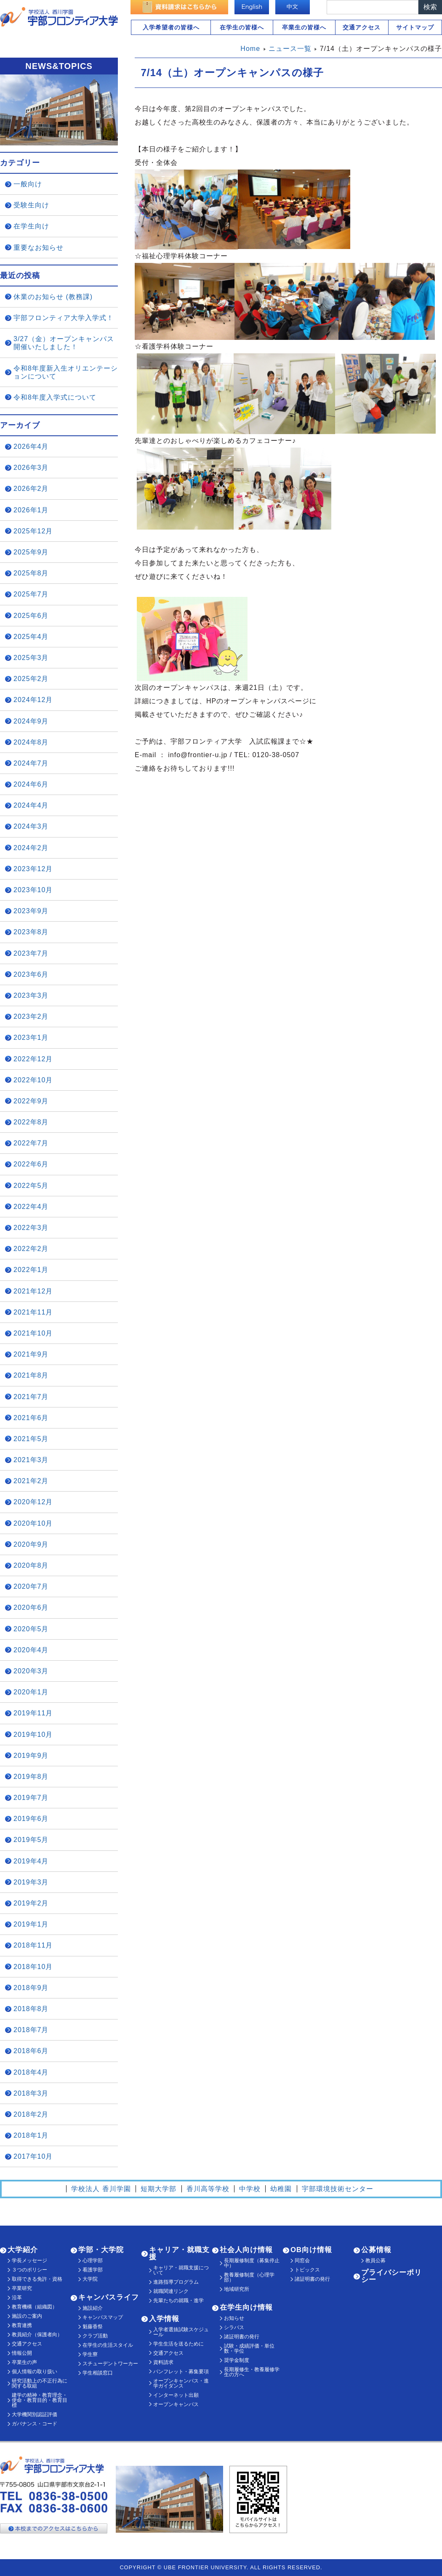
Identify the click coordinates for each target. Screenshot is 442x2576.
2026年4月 (31, 446)
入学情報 (164, 2319)
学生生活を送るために (178, 2344)
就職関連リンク (171, 2291)
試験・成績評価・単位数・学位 (249, 2348)
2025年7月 (31, 594)
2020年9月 (31, 1544)
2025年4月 (31, 636)
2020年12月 (33, 1501)
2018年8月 (31, 2008)
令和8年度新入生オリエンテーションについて (65, 372)
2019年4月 (31, 1861)
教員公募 (375, 2260)
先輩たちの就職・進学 (178, 2300)
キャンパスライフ (108, 2297)
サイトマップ (415, 27)
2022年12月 (33, 1059)
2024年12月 (33, 699)
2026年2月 (31, 488)
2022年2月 (31, 1248)
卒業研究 (22, 2288)
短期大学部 (158, 2188)
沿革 (17, 2297)
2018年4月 (31, 2072)
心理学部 (93, 2260)
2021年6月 (31, 1417)
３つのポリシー (29, 2270)
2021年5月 (31, 1438)
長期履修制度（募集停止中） (252, 2263)
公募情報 (376, 2250)
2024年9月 (31, 721)
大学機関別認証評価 (34, 2414)
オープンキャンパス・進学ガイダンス (181, 2383)
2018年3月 (31, 2093)
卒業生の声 (24, 2362)
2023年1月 (31, 1037)
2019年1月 (31, 1924)
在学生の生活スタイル (108, 2345)
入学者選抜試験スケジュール (181, 2332)
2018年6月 (31, 2050)
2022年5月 (31, 1185)
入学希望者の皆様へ (171, 27)
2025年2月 (31, 678)
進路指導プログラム (176, 2282)
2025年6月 (31, 615)
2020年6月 (31, 1607)
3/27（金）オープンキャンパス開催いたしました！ (63, 342)
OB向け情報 (311, 2250)
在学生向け (31, 226)
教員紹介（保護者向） (37, 2334)
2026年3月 (31, 467)
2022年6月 (31, 1164)
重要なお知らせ (38, 247)
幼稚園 (281, 2188)
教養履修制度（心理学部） (249, 2277)
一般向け (27, 184)
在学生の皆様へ (242, 27)
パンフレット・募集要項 (181, 2372)
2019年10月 (33, 1734)
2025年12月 (33, 531)
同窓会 (302, 2260)
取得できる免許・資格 (37, 2279)
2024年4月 (31, 805)
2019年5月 (31, 1839)
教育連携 (22, 2325)
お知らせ (234, 2318)
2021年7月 (31, 1396)
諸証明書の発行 (241, 2337)
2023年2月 (31, 1016)
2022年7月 (31, 1143)
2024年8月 (31, 742)
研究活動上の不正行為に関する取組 (39, 2383)
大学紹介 (23, 2250)
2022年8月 (31, 1122)
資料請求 (163, 2362)
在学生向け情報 (246, 2307)
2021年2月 (31, 1480)
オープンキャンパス (176, 2404)
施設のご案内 (27, 2316)
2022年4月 (31, 1206)
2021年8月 (31, 1375)
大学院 (90, 2279)
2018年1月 (31, 2135)
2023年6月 (31, 974)
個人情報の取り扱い (34, 2372)
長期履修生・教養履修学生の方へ (252, 2372)
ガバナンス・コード (34, 2424)
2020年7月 (31, 1586)
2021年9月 (31, 1354)
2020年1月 (31, 1692)
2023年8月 (31, 932)
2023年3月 (31, 995)
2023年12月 (33, 868)
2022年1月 (31, 1269)
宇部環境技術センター (337, 2188)
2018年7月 (31, 2029)
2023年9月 (31, 910)
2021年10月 (33, 1333)
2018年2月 (31, 2114)
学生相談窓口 (98, 2373)
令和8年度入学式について (54, 397)
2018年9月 (31, 1987)
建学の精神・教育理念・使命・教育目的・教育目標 (39, 2400)
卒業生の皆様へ (304, 27)
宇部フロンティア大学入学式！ (63, 317)
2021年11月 (33, 1312)
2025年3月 (31, 657)
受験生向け (31, 205)
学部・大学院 (101, 2250)
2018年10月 (33, 1966)
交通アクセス (362, 27)
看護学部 (93, 2270)
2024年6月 (31, 784)
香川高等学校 (207, 2188)
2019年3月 (31, 1882)
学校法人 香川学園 (100, 2188)
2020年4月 (31, 1650)
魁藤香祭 (93, 2327)
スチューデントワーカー (110, 2364)
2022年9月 (31, 1101)
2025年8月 (31, 573)
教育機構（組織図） (34, 2307)
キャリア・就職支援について (181, 2270)
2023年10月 (33, 889)
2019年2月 (31, 1903)
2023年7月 (31, 953)
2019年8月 (31, 1776)
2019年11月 (33, 1713)
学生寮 (90, 2354)
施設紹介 (93, 2308)
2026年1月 (31, 510)
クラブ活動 (95, 2336)
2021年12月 (33, 1291)
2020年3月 (31, 1671)
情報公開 (22, 2353)
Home (250, 48)
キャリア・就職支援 (179, 2253)
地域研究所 (236, 2289)
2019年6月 (31, 1818)
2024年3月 (31, 826)
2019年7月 (31, 1797)
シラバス (234, 2327)
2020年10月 (33, 1523)
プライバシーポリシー (391, 2276)
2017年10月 (33, 2156)
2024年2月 (31, 847)
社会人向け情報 (246, 2250)
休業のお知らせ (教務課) (53, 296)
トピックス (307, 2270)
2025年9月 (31, 552)
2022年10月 (33, 1080)
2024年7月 (31, 763)
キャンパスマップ (103, 2317)
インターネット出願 (176, 2395)
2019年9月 (31, 1755)
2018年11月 (33, 1945)
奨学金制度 (236, 2360)
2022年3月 (31, 1227)
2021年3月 (31, 1459)
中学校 (250, 2188)
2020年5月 (31, 1629)
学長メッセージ (29, 2260)
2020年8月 (31, 1565)
